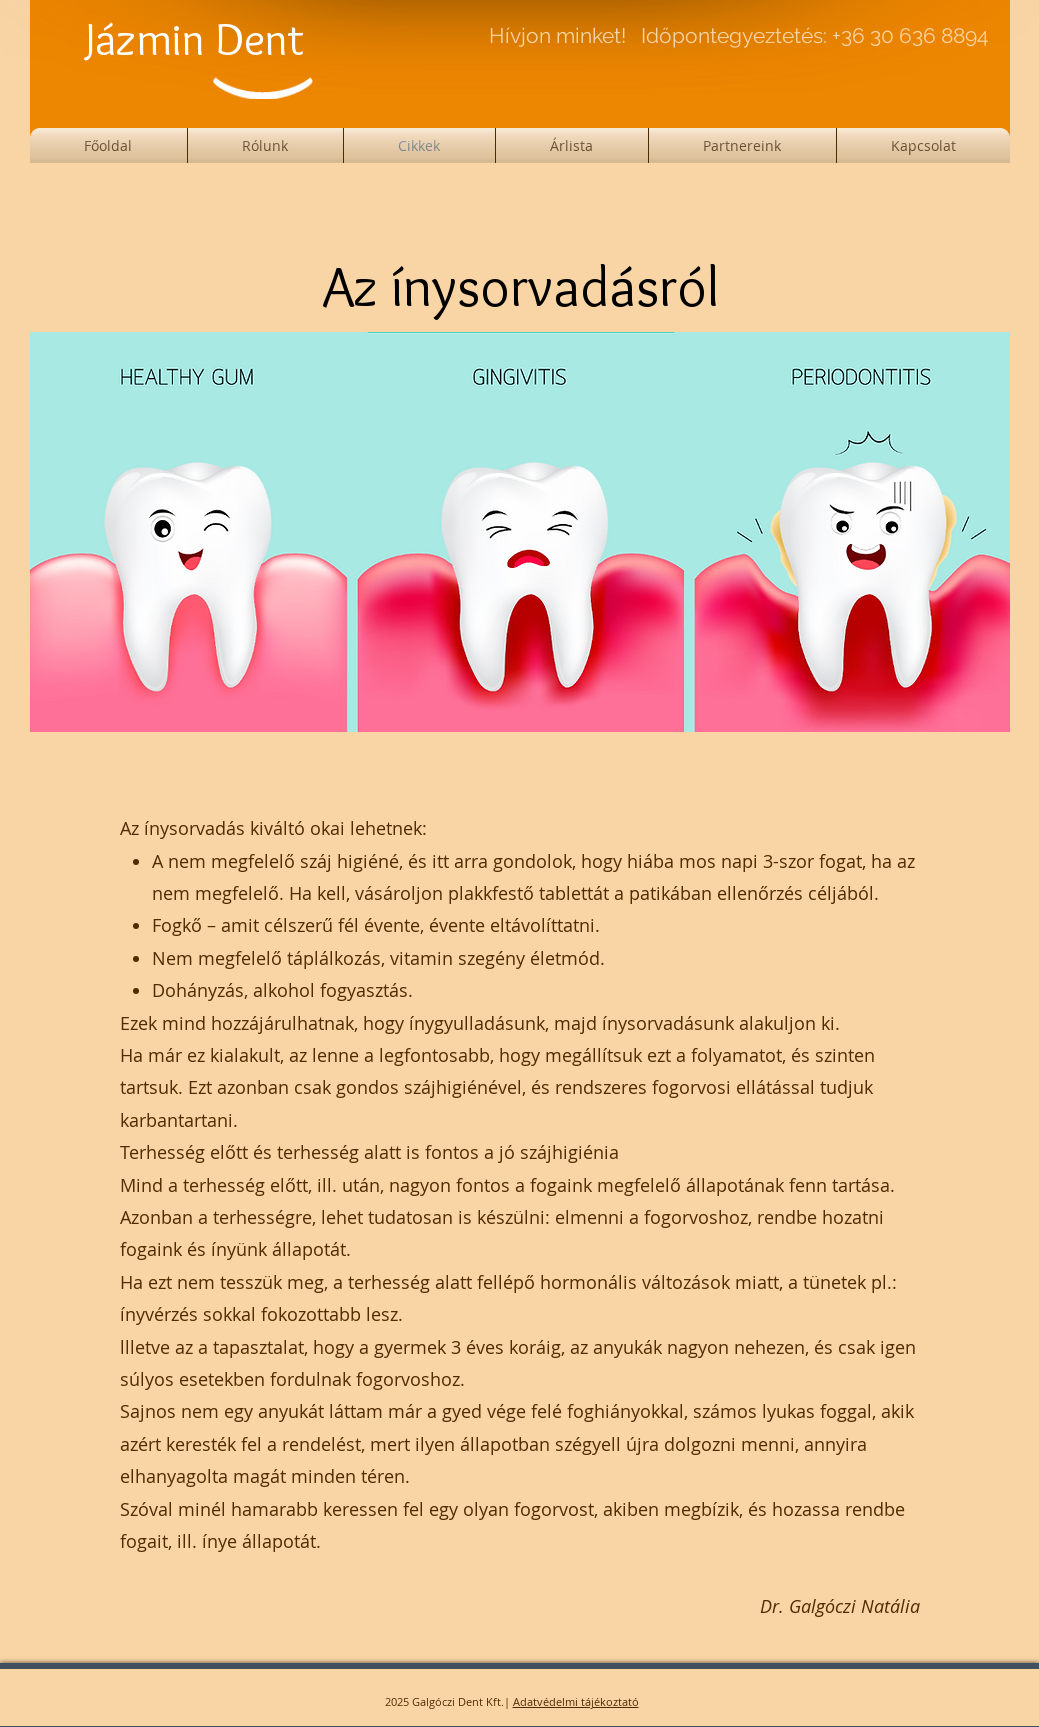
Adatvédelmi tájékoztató (576, 1701)
